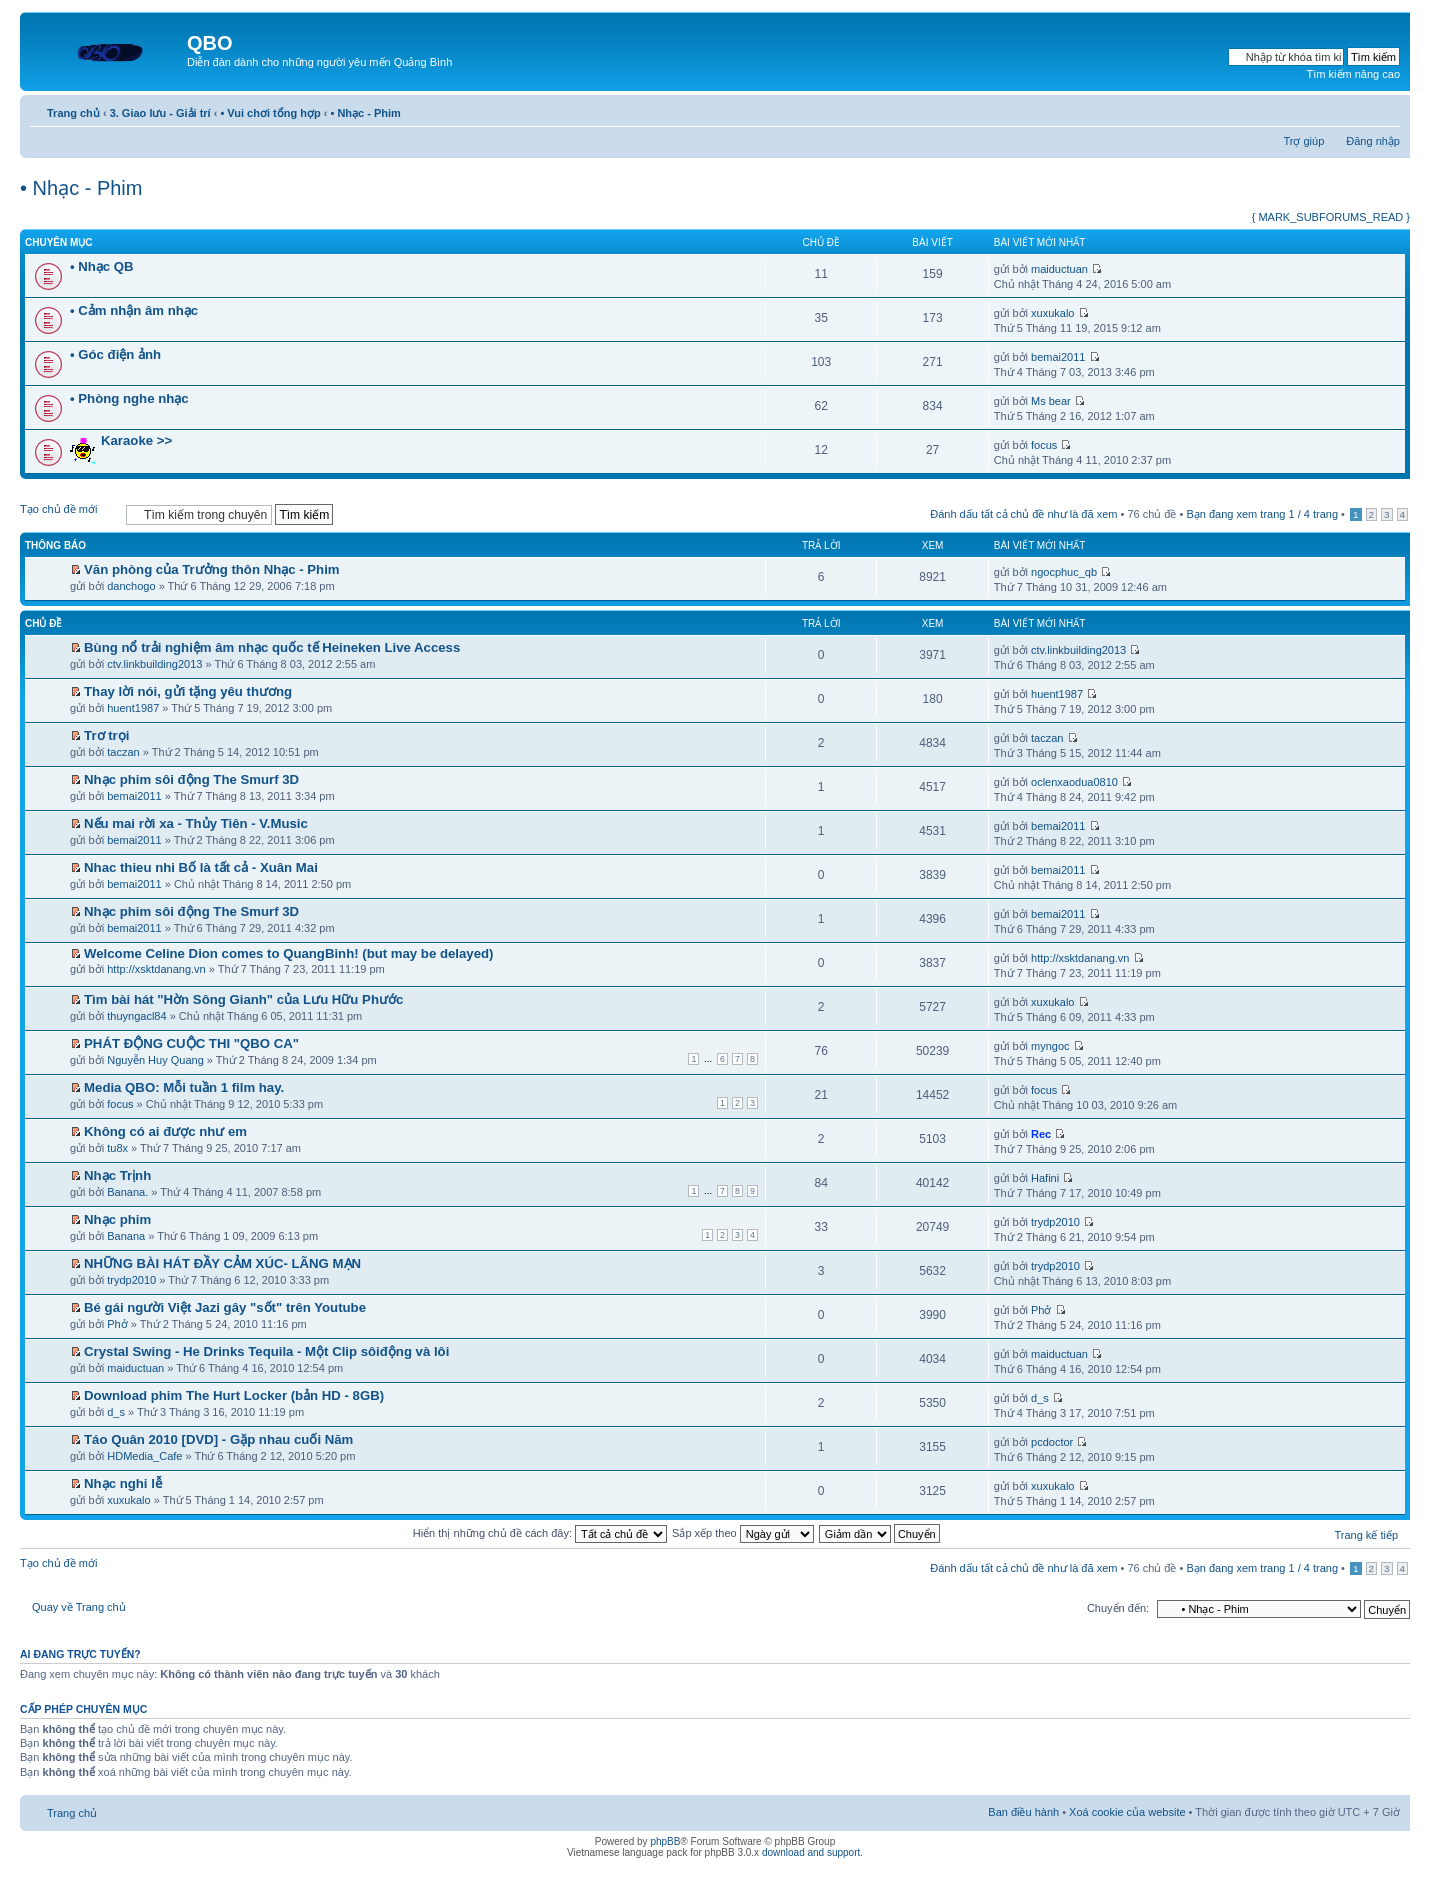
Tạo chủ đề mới (68, 513)
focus (1044, 445)
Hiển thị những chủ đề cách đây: (540, 1533)
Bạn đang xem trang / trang (1262, 514)
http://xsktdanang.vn (156, 969)
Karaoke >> (136, 440)
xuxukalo (1052, 313)
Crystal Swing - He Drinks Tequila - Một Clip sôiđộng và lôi (266, 1351)
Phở (117, 1324)
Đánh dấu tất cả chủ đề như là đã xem (1023, 514)
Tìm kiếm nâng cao (1353, 74)
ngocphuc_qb (1064, 572)
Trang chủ (73, 113)
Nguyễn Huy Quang (155, 1060)
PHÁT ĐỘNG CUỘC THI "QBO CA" (191, 1043)
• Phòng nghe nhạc (129, 398)
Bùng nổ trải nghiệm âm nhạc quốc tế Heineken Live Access (272, 647)
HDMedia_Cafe (144, 1456)
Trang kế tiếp (1366, 1535)
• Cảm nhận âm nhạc (134, 310)
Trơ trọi (106, 735)
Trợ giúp (1303, 141)
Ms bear (1051, 401)
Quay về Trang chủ (79, 1607)
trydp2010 (1055, 1222)
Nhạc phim (117, 1219)
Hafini (1045, 1178)
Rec (1041, 1134)
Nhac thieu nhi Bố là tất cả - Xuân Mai (201, 867)
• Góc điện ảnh (115, 354)
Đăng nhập (1373, 141)
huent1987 (133, 708)
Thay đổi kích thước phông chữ (1385, 109)
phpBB (665, 1841)
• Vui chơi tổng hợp (270, 113)
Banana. (127, 1192)
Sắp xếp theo (743, 1533)
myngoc (1050, 1046)
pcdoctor (1052, 1442)
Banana (126, 1236)
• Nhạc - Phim (365, 113)
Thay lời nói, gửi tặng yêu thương (188, 691)
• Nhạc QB (102, 266)
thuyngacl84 (136, 1016)
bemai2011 (1058, 357)
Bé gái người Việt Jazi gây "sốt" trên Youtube (225, 1307)
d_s (116, 1412)
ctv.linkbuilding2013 (154, 664)
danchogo (131, 586)
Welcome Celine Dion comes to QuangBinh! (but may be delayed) (288, 953)
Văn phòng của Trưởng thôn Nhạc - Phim (211, 569)
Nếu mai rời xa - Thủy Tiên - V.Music (196, 823)
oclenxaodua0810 (1074, 782)
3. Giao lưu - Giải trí (160, 113)
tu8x (117, 1148)
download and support (811, 1852)
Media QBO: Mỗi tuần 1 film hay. (184, 1087)
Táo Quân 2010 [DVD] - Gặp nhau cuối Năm (218, 1439)
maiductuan (1059, 269)
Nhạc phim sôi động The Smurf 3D (191, 779)
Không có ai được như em (165, 1131)
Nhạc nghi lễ (123, 1483)
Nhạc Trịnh (117, 1175)
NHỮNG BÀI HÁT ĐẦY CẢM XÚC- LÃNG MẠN (222, 1263)
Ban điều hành (1023, 1812)
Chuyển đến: (1118, 1608)
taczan (123, 752)
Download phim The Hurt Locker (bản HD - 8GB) (234, 1395)
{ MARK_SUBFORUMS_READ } (1331, 217)
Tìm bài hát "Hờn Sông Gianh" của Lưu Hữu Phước (243, 999)
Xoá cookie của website (1127, 1812)
